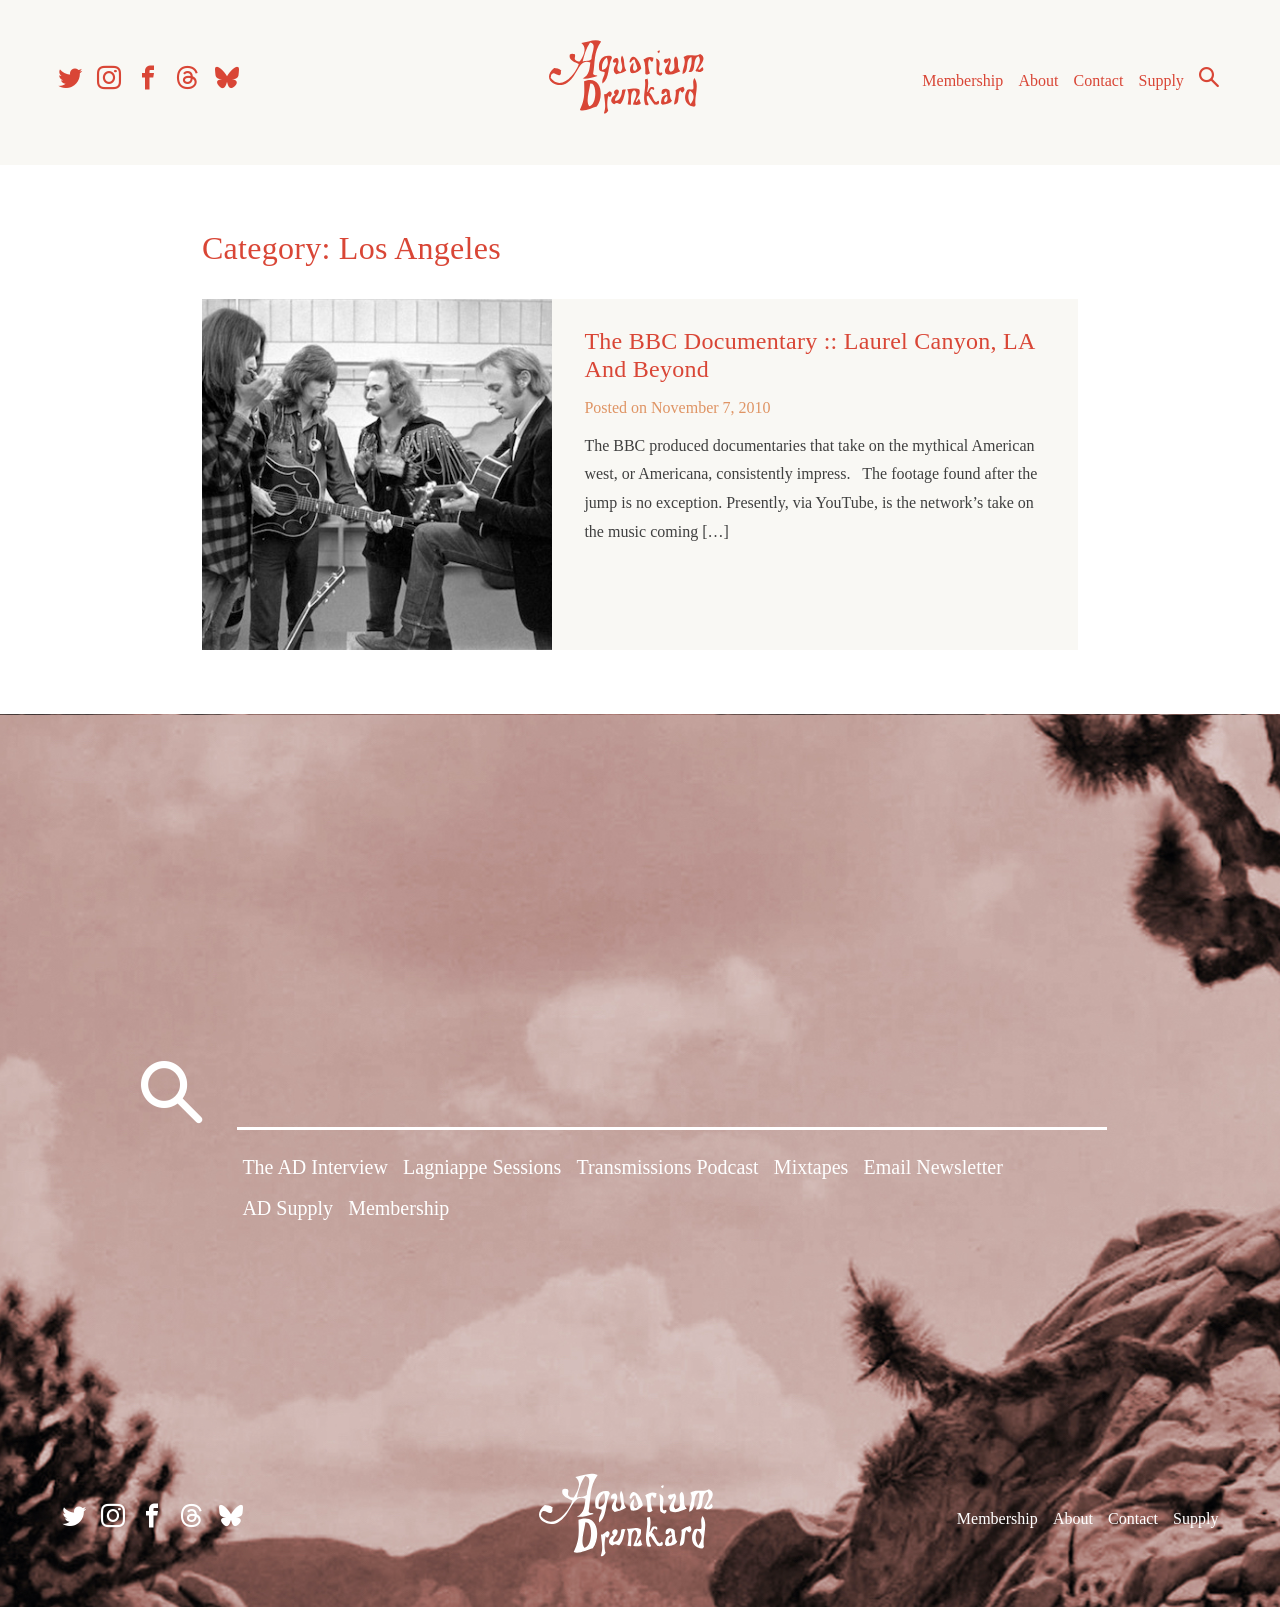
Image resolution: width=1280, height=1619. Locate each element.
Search (1200, 85)
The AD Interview (315, 1183)
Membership (953, 88)
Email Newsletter (932, 1183)
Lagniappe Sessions (482, 1183)
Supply (1152, 88)
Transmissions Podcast (668, 1183)
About (1029, 88)
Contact (1090, 88)
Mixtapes (811, 1183)
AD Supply (287, 1224)
